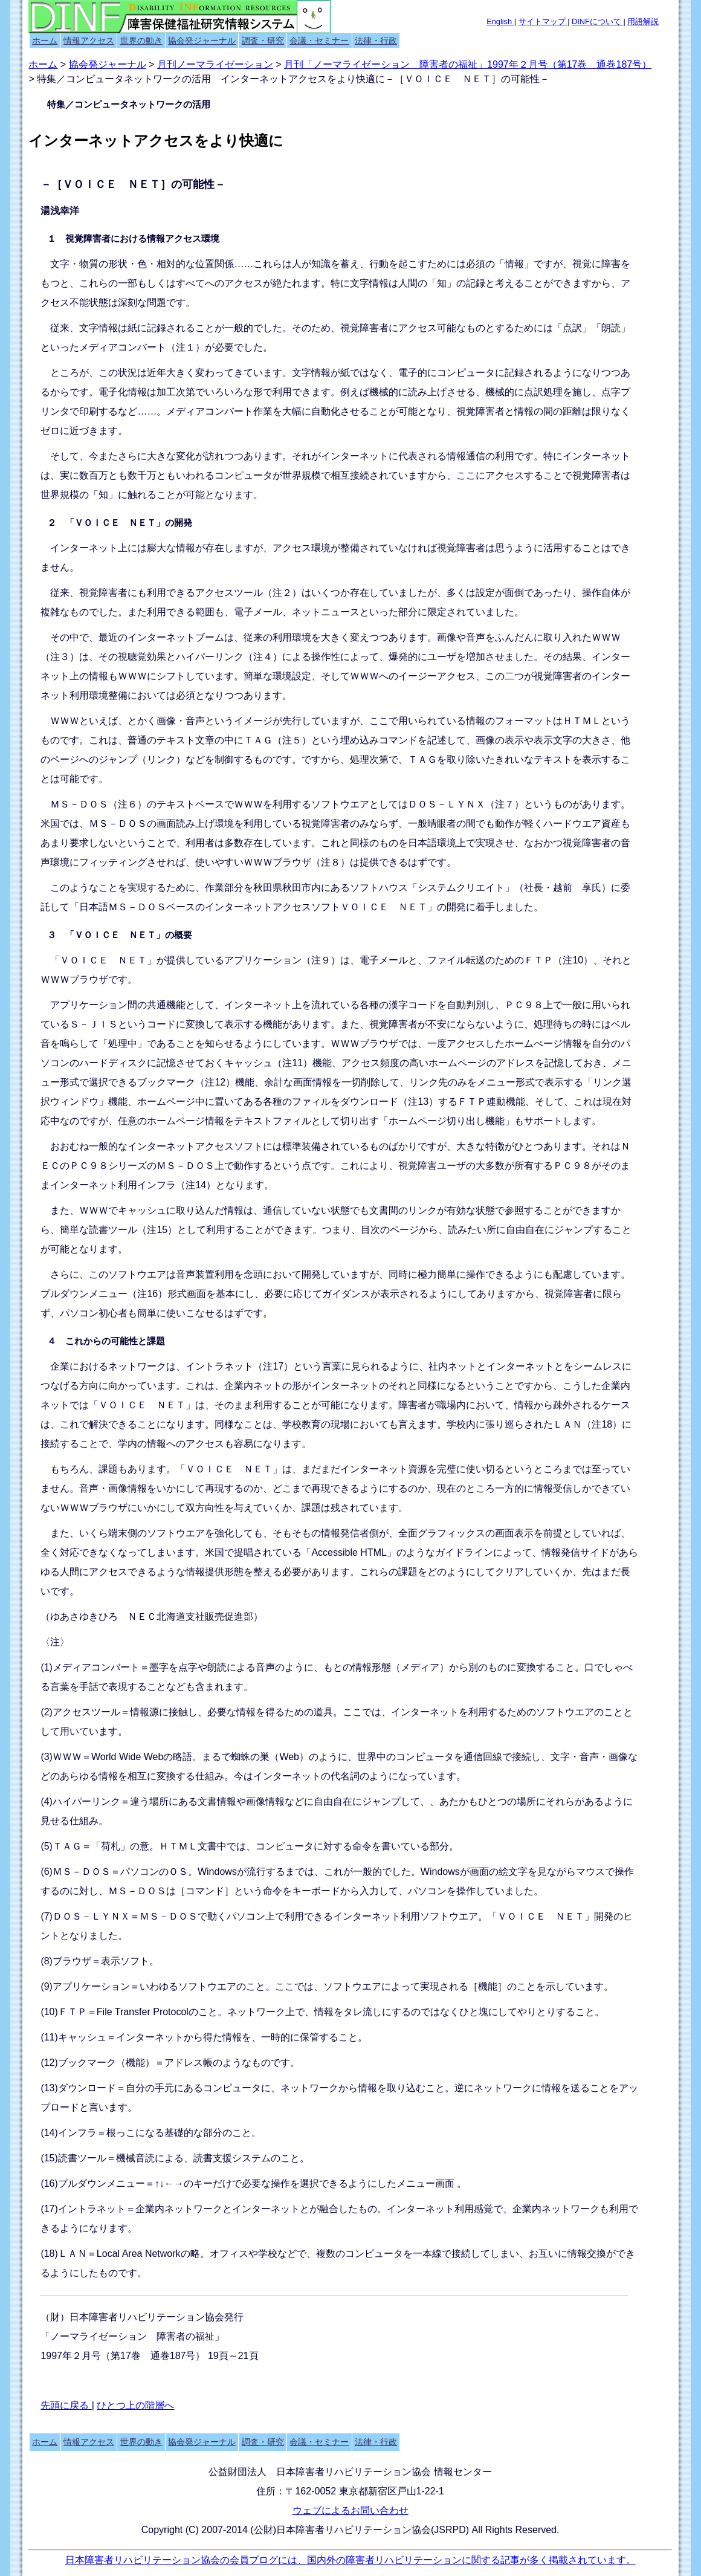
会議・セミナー (319, 40)
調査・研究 (263, 40)
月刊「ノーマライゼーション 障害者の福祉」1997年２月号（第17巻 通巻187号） (467, 64)
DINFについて (597, 21)
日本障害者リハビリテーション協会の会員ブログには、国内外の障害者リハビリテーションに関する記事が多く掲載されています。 (350, 2560)
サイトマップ (543, 21)
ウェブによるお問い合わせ (350, 2510)
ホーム (44, 40)
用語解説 (643, 21)
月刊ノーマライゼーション (215, 64)
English (500, 21)
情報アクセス (88, 40)
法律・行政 (376, 40)
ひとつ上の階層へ (135, 2405)
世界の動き (141, 40)
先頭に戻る (65, 2405)
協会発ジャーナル (202, 40)
